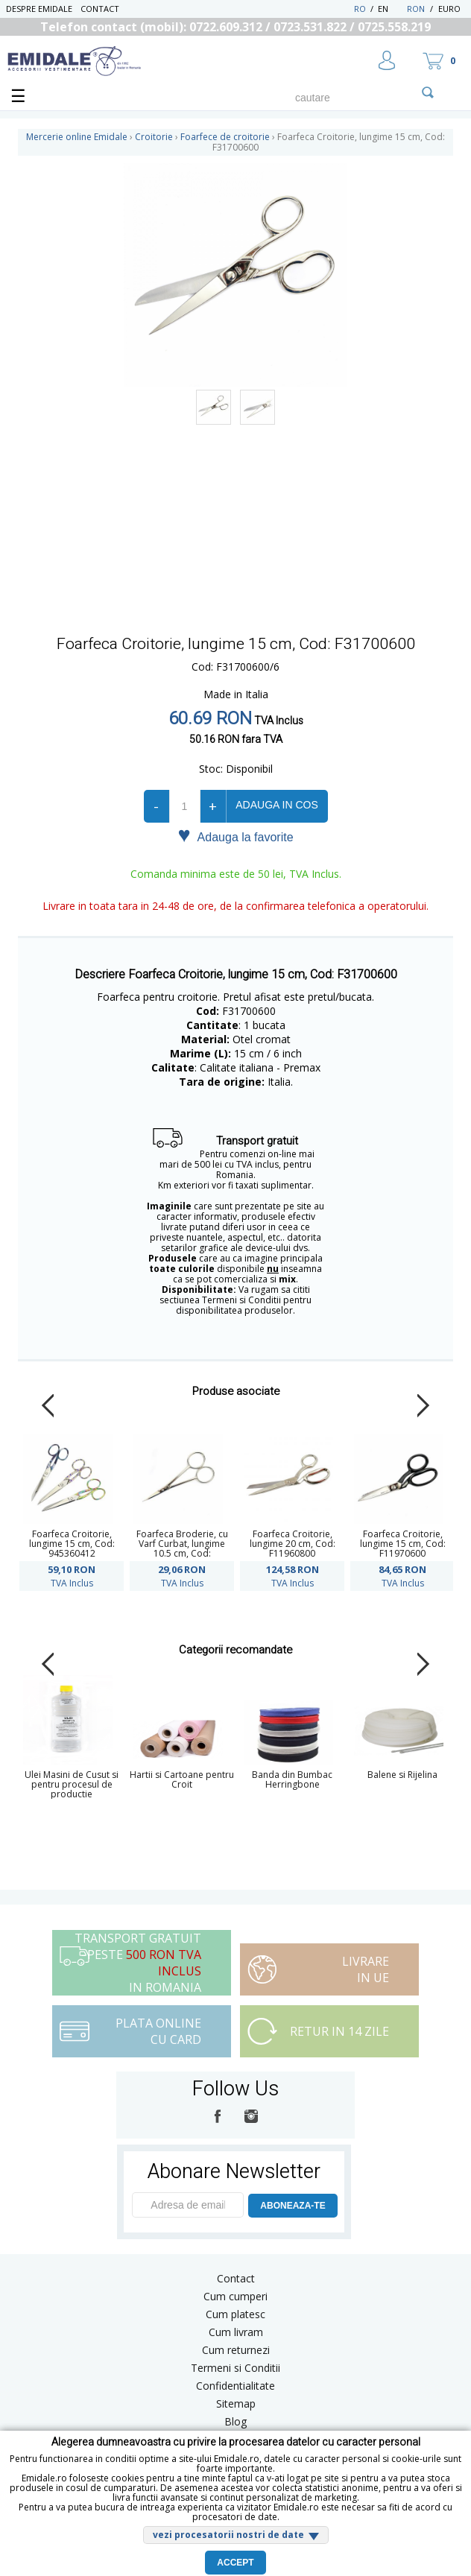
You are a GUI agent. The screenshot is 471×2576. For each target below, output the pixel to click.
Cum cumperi (235, 2296)
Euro (449, 8)
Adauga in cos (276, 805)
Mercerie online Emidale (76, 136)
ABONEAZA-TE (292, 2205)
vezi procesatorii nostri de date (228, 2534)
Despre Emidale (39, 8)
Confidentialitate (235, 2386)
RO (360, 8)
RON (416, 8)
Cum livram (236, 2332)
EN (391, 8)
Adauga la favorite (235, 836)
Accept (235, 2562)
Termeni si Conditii (235, 2368)
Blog (235, 2421)
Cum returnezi (236, 2350)
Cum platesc (235, 2314)
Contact (99, 8)
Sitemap (236, 2403)
